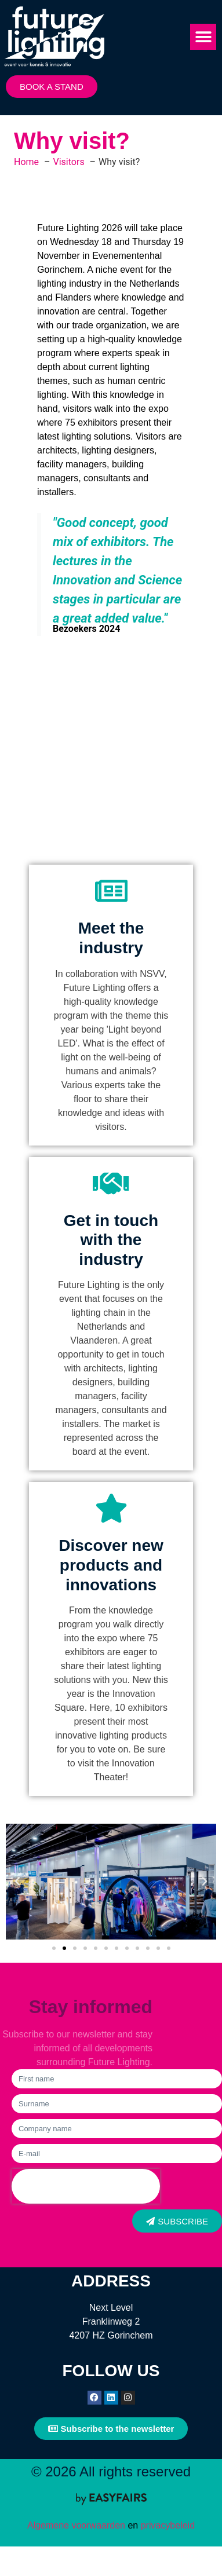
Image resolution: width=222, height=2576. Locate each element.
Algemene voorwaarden (76, 2525)
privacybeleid (166, 2525)
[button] (203, 37)
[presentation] (86, 2186)
